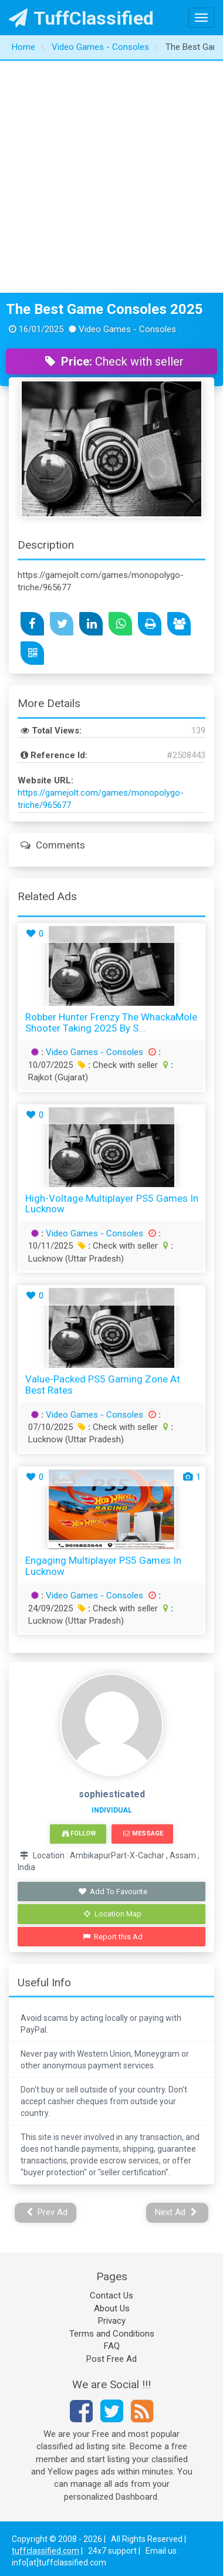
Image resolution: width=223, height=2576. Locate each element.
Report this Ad (113, 1936)
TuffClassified (81, 18)
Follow (79, 1833)
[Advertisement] (110, 177)
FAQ (112, 2346)
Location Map (112, 1913)
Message (143, 1833)
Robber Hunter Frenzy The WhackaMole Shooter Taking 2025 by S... (111, 1022)
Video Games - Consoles (94, 1052)
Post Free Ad (111, 2359)
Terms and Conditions (111, 2333)
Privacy (112, 2320)
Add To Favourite (113, 1891)
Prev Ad (47, 2212)
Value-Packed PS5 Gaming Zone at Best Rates (102, 1384)
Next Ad (176, 2212)
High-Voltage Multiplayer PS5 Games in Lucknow (111, 1203)
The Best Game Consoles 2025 (104, 309)
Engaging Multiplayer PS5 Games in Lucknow (103, 1565)
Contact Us (111, 2295)
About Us (112, 2308)
